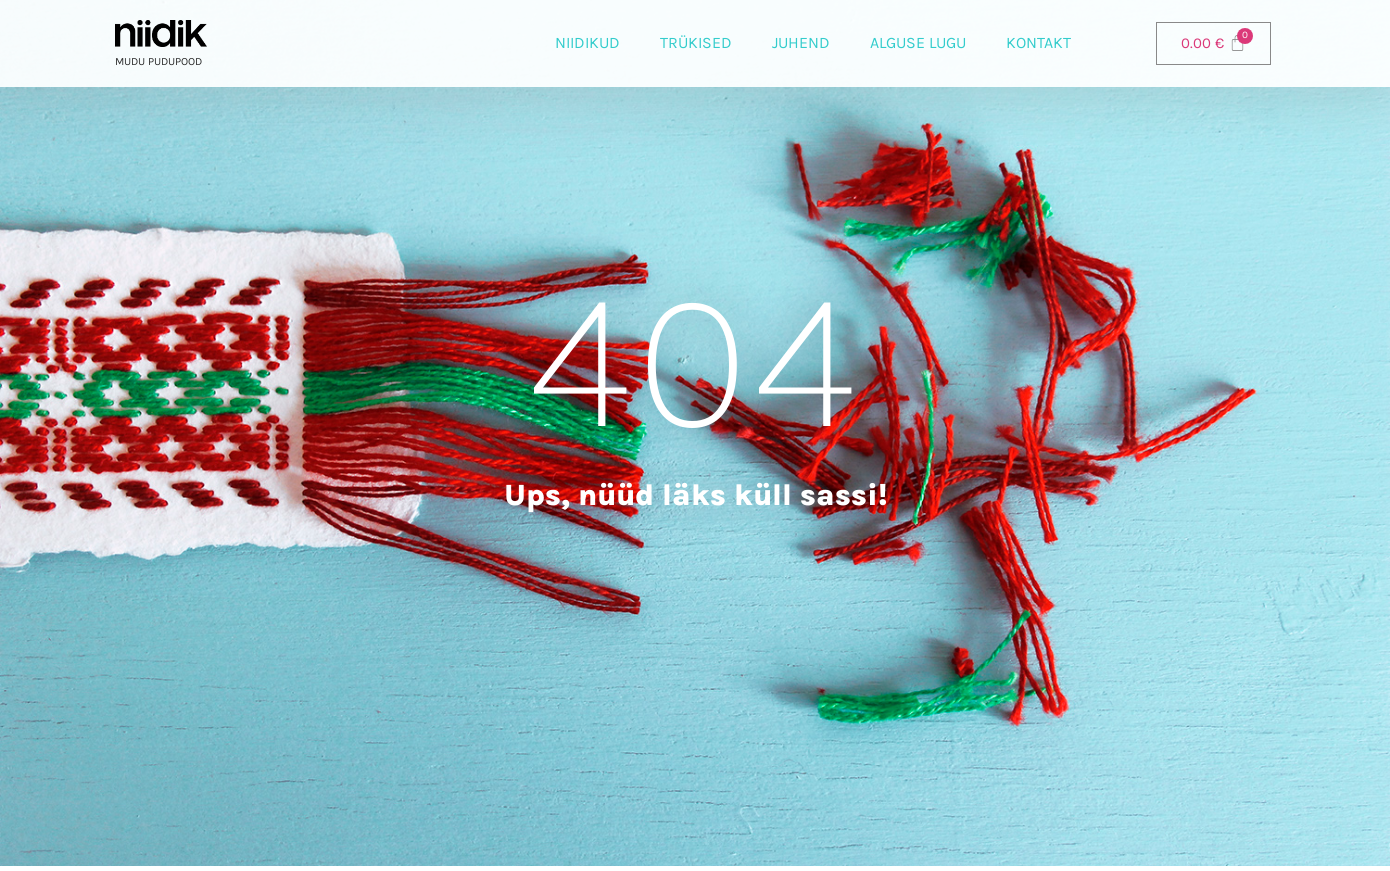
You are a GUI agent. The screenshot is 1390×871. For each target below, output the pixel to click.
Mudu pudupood (158, 61)
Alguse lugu (918, 42)
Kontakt (1038, 42)
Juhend (801, 42)
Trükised (696, 42)
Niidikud (587, 42)
